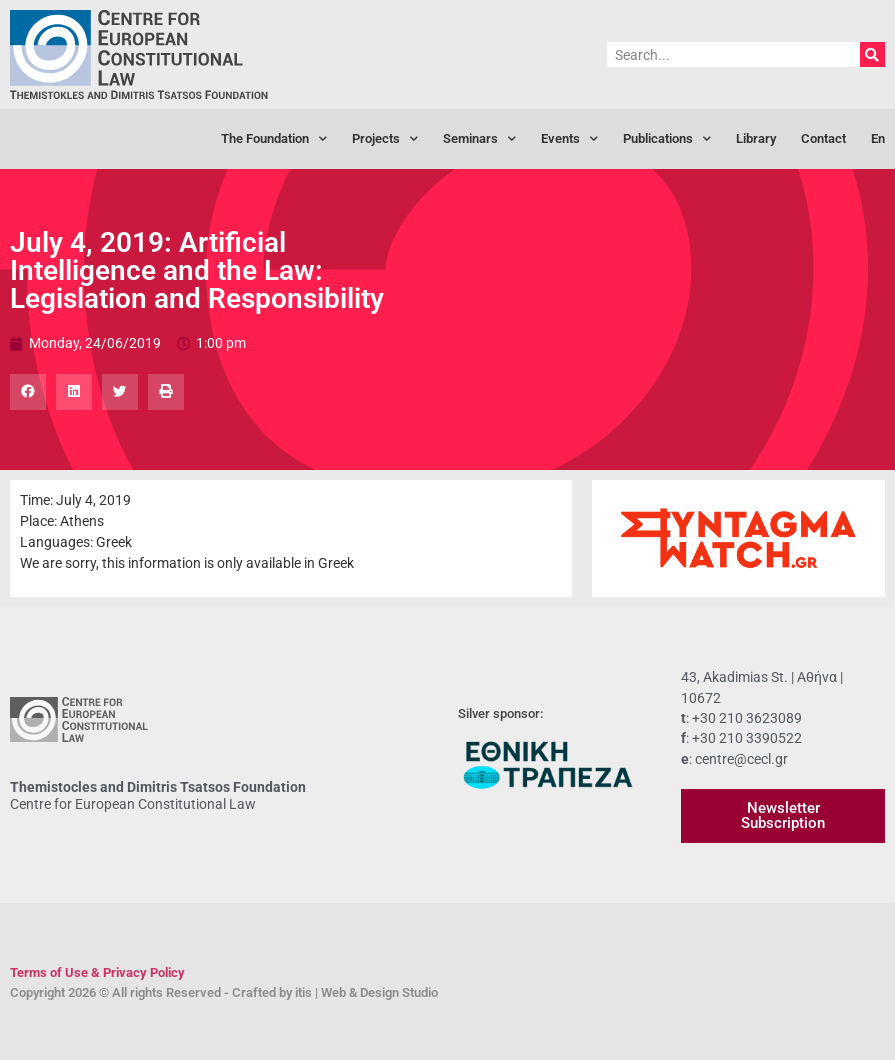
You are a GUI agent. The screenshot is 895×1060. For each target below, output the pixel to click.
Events (569, 139)
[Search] (872, 54)
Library (756, 138)
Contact (823, 138)
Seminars (479, 139)
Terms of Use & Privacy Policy (97, 972)
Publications (667, 139)
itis (303, 992)
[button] (28, 392)
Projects (385, 139)
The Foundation (274, 139)
